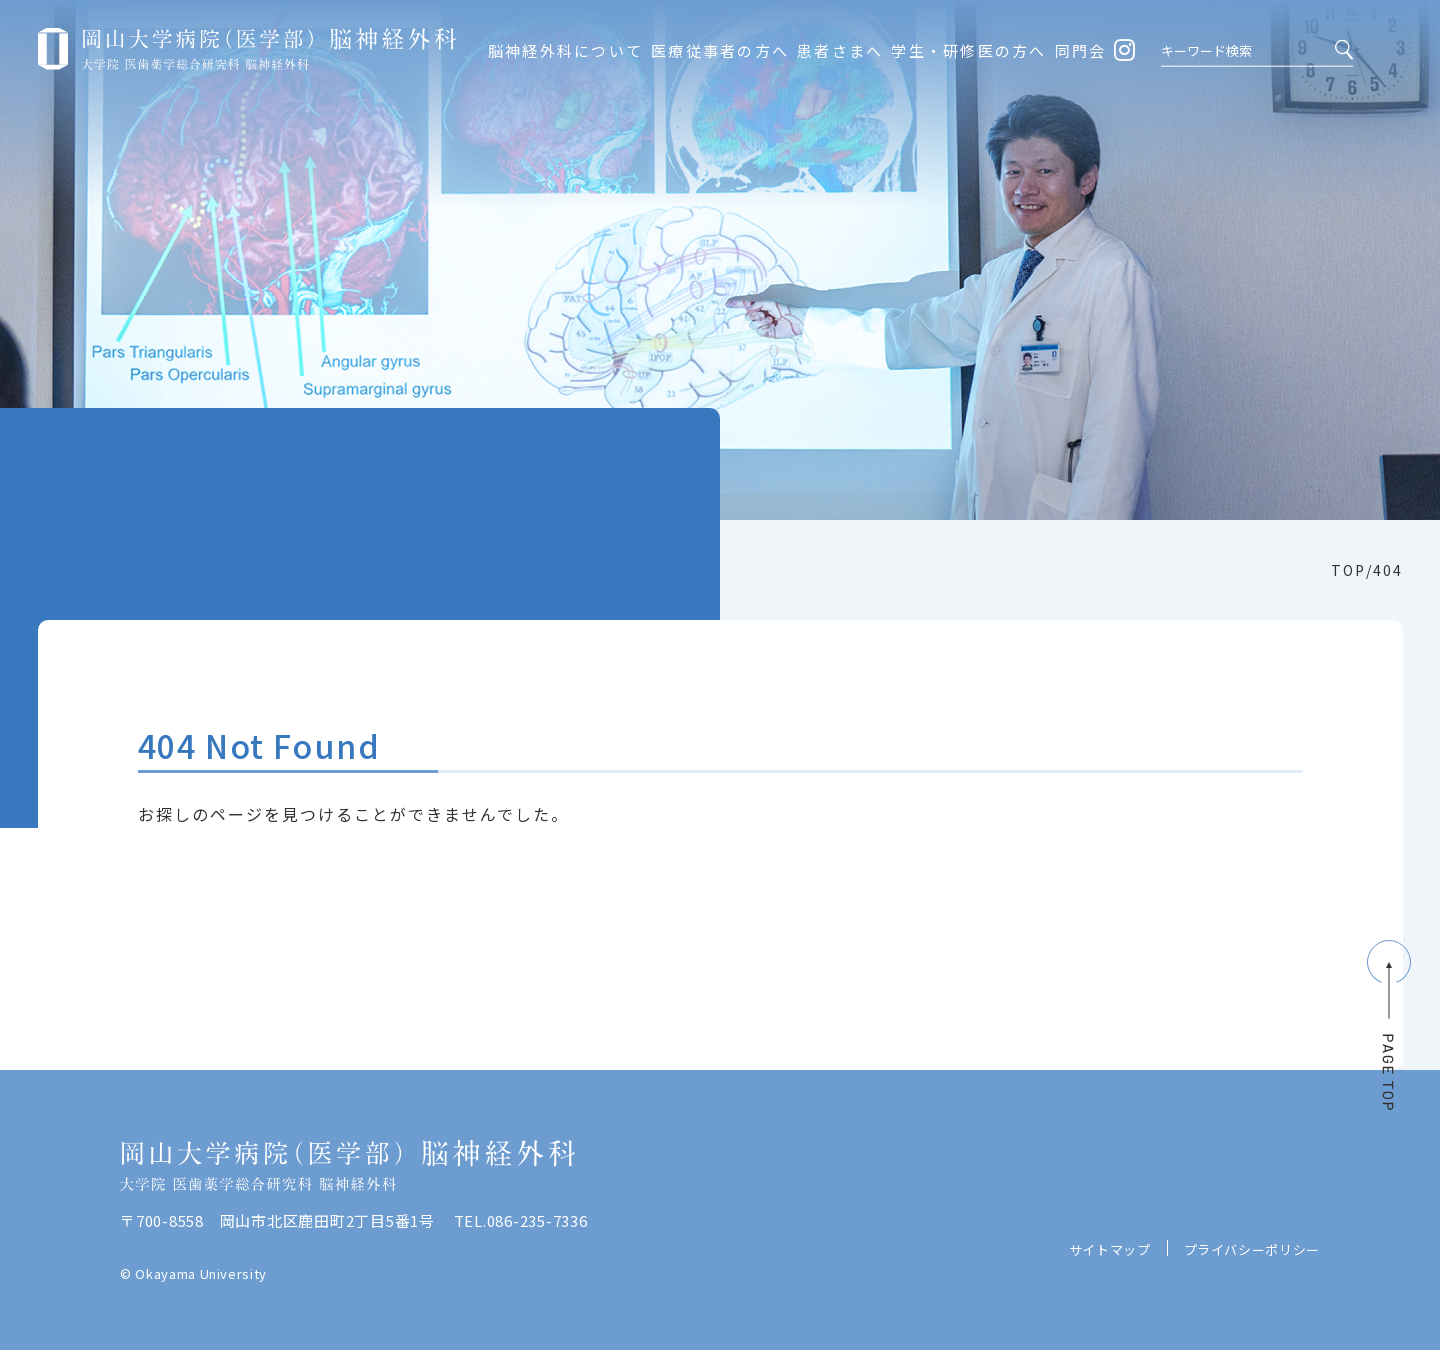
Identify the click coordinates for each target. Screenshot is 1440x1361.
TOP (1348, 570)
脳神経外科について (565, 50)
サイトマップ (1110, 1284)
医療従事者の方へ (720, 50)
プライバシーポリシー (1252, 1284)
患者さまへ (840, 50)
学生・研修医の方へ (968, 50)
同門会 (1081, 50)
